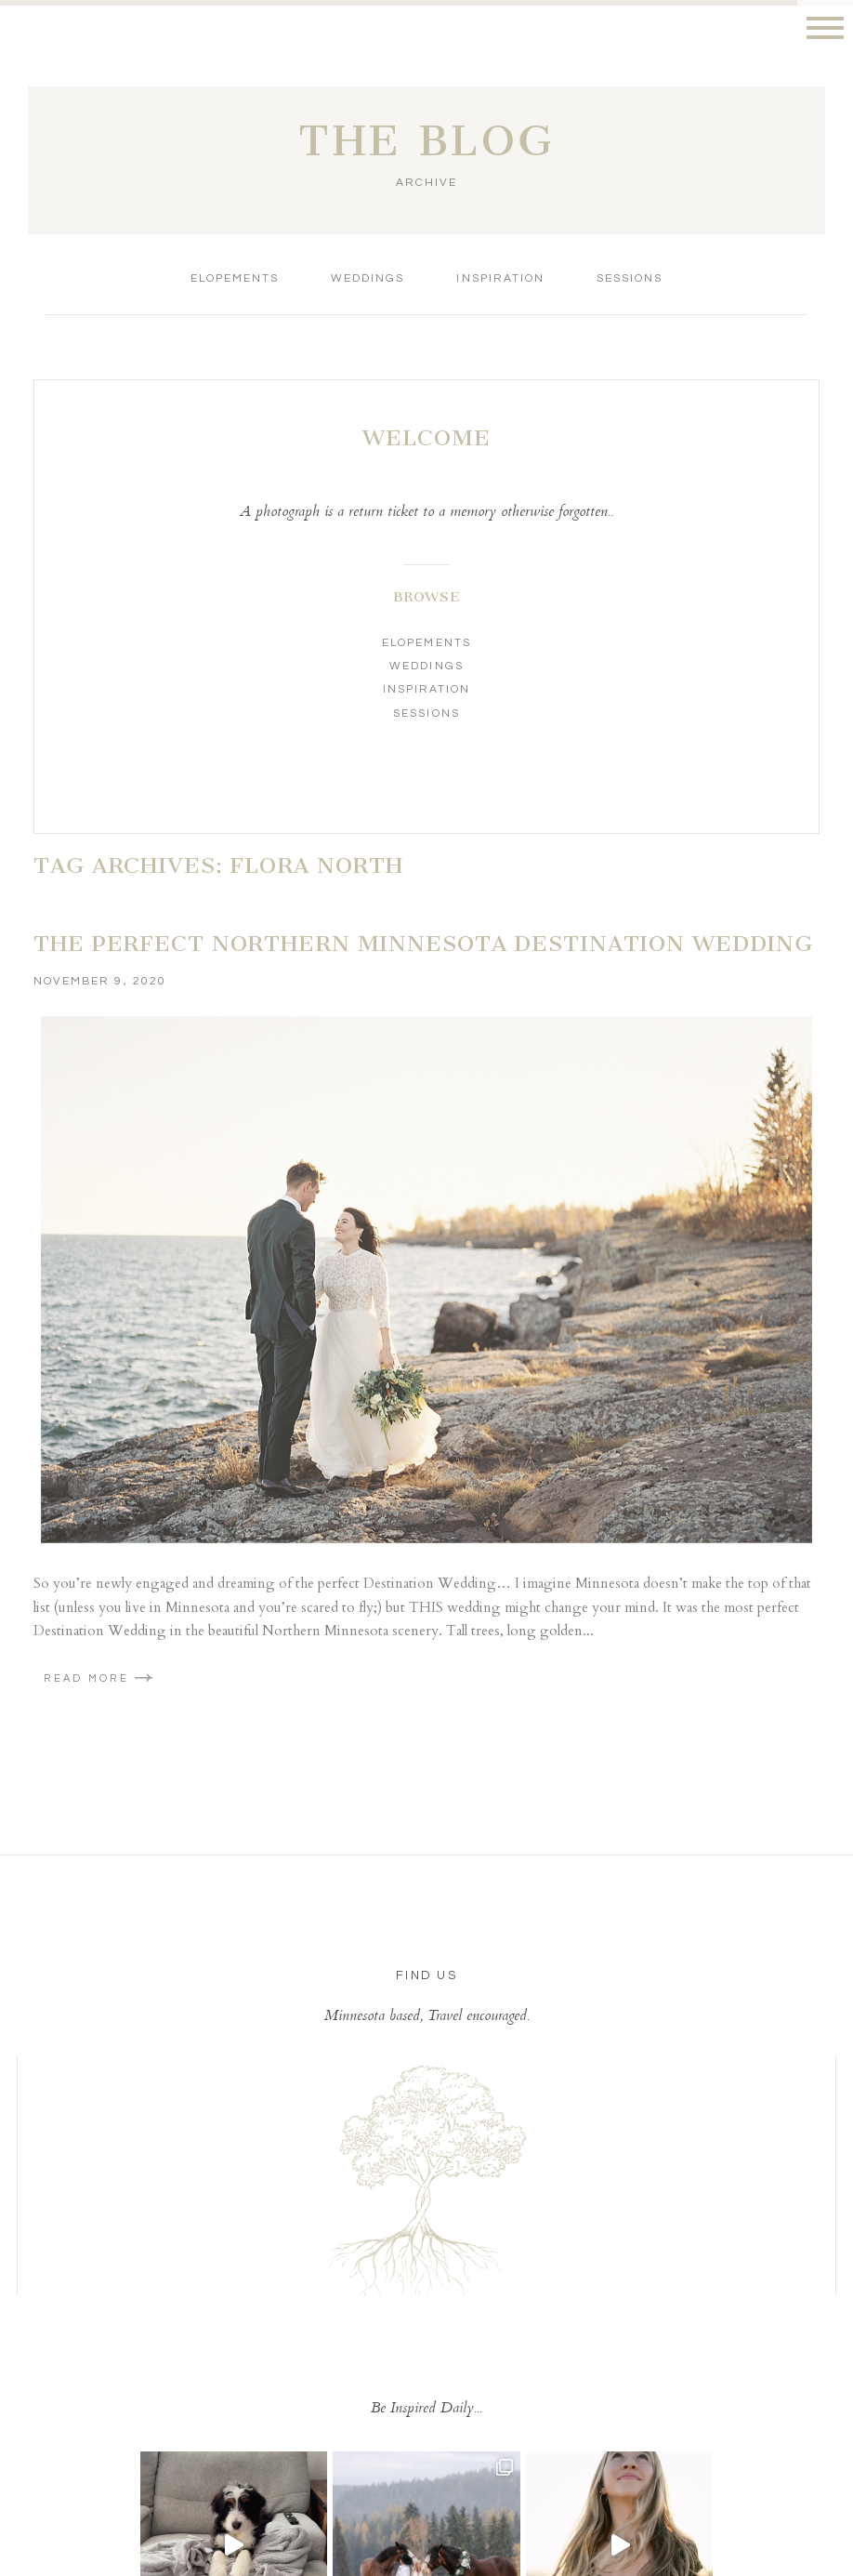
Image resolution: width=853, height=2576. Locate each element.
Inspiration (500, 278)
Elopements (234, 278)
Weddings (367, 278)
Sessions (630, 278)
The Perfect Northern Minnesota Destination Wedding (423, 944)
